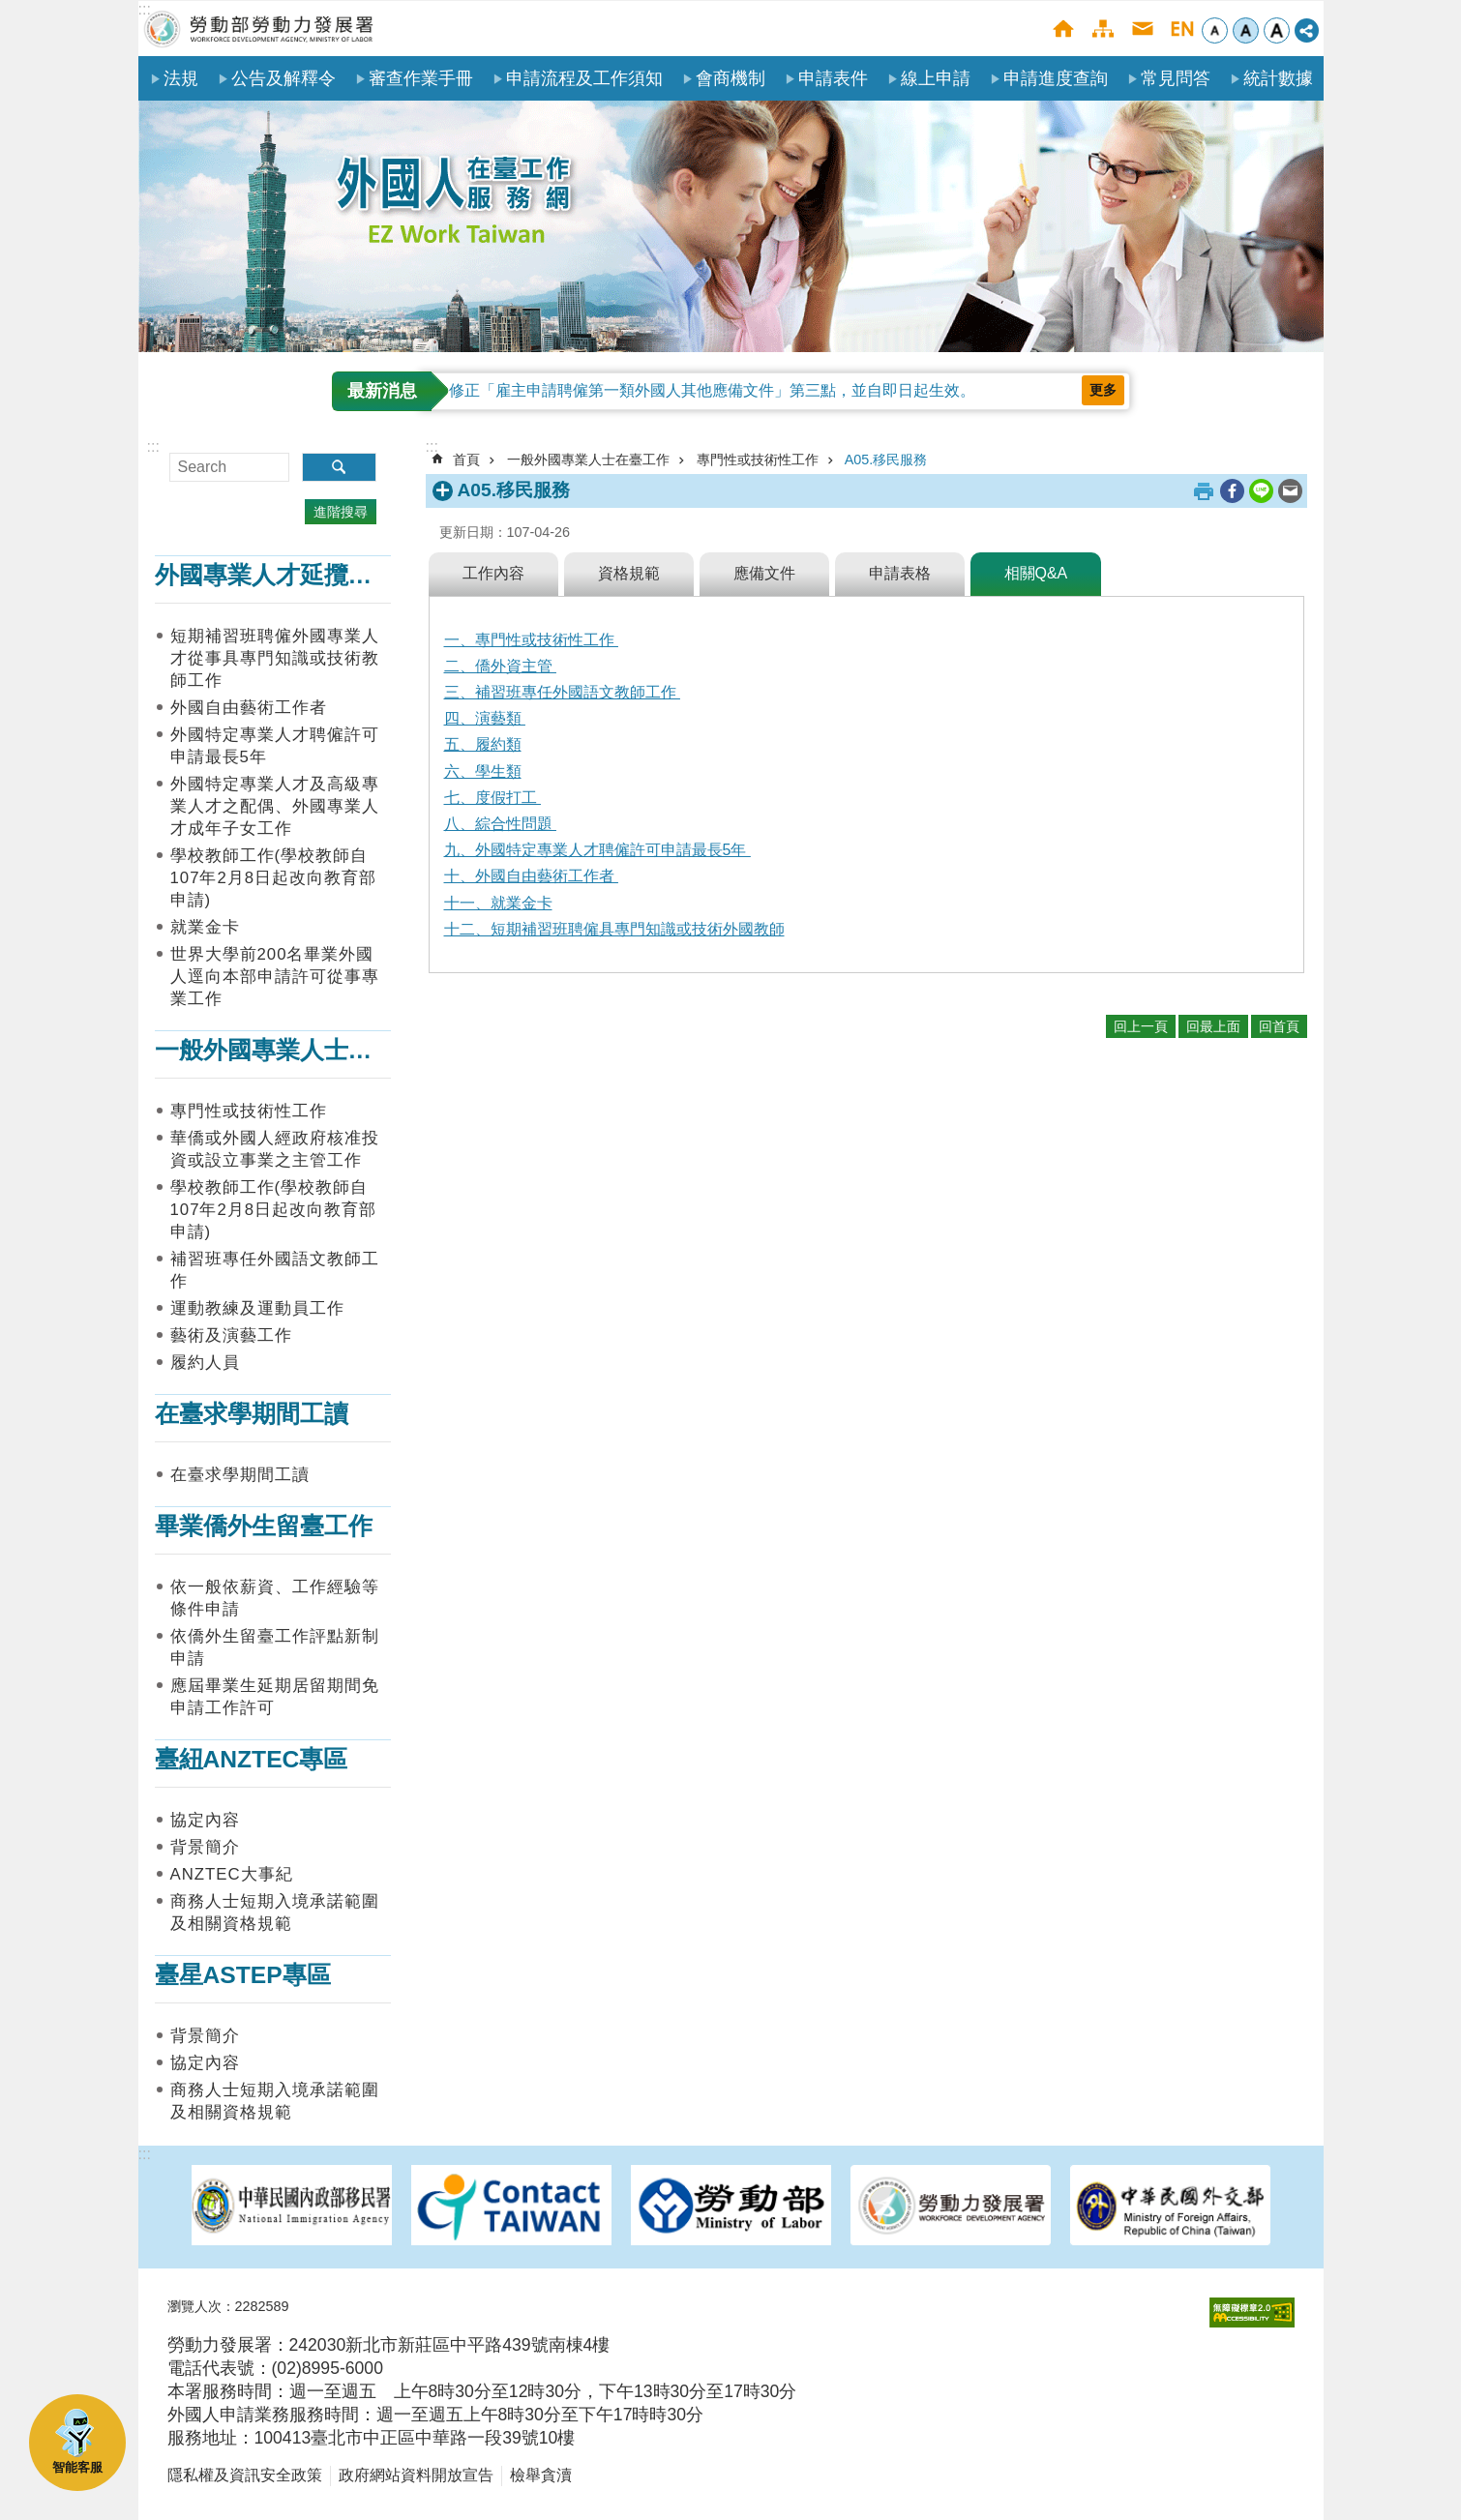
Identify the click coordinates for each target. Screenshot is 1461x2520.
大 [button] (1276, 30)
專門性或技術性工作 (248, 1111)
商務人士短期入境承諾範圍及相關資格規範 (274, 1912)
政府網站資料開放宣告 (416, 2475)
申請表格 (900, 573)
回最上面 (1213, 1026)
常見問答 (1175, 78)
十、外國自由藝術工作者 (531, 876)
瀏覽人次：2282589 (228, 2306)
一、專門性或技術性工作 (531, 640)
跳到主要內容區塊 (10, 10)
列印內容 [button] (1203, 491)
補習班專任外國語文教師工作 (274, 1270)
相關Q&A (1036, 573)
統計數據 (1278, 78)
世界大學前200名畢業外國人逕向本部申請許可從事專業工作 (274, 976)
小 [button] (1215, 30)
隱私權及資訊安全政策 (244, 2475)
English (1182, 28)
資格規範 (629, 573)
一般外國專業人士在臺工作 (300, 1050)
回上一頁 (1141, 1026)
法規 (181, 78)
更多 (1103, 390)
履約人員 (205, 1362)
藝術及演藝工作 (231, 1335)
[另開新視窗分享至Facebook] (1232, 491)
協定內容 (205, 1820)
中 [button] (1245, 30)
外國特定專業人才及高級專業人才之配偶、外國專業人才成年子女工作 (274, 806)
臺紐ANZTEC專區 (251, 1759)
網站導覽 (1102, 28)
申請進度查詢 (1055, 78)
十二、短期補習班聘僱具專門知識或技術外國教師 (614, 929)
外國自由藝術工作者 (248, 707)
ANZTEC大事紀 (231, 1874)
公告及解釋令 (283, 78)
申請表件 (833, 78)
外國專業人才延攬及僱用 (288, 575)
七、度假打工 (492, 797)
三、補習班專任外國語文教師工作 (562, 692)
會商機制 (730, 78)
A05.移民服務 (886, 459)
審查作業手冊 (421, 78)
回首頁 (1279, 1026)
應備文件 (764, 573)
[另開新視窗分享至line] (1261, 491)
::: (144, 9)
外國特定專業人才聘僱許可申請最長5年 (274, 746)
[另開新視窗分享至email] (1290, 491)
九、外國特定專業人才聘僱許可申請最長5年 (597, 850)
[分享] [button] (1307, 30)
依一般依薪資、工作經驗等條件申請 (274, 1598)
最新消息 (382, 390)
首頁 (1063, 28)
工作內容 (493, 573)
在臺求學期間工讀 (251, 1414)
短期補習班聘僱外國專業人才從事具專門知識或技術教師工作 (274, 658)
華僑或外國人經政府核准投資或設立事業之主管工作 (274, 1149)
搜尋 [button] (339, 467)
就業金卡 (205, 927)
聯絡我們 (1142, 28)
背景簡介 (205, 1847)
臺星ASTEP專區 (243, 1975)
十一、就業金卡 (498, 903)
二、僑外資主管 (500, 666)
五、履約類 (483, 744)
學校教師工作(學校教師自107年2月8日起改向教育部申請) (273, 877)
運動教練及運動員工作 (257, 1308)
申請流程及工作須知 (584, 78)
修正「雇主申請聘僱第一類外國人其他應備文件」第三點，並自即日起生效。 (712, 390)
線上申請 (935, 78)
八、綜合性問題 (500, 823)
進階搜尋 (340, 511)
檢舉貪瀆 (541, 2475)
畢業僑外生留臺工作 (264, 1526)
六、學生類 (483, 771)
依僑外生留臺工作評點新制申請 (274, 1647)
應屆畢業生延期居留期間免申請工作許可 (274, 1696)
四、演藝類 (484, 718)
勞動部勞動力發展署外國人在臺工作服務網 (259, 28)
